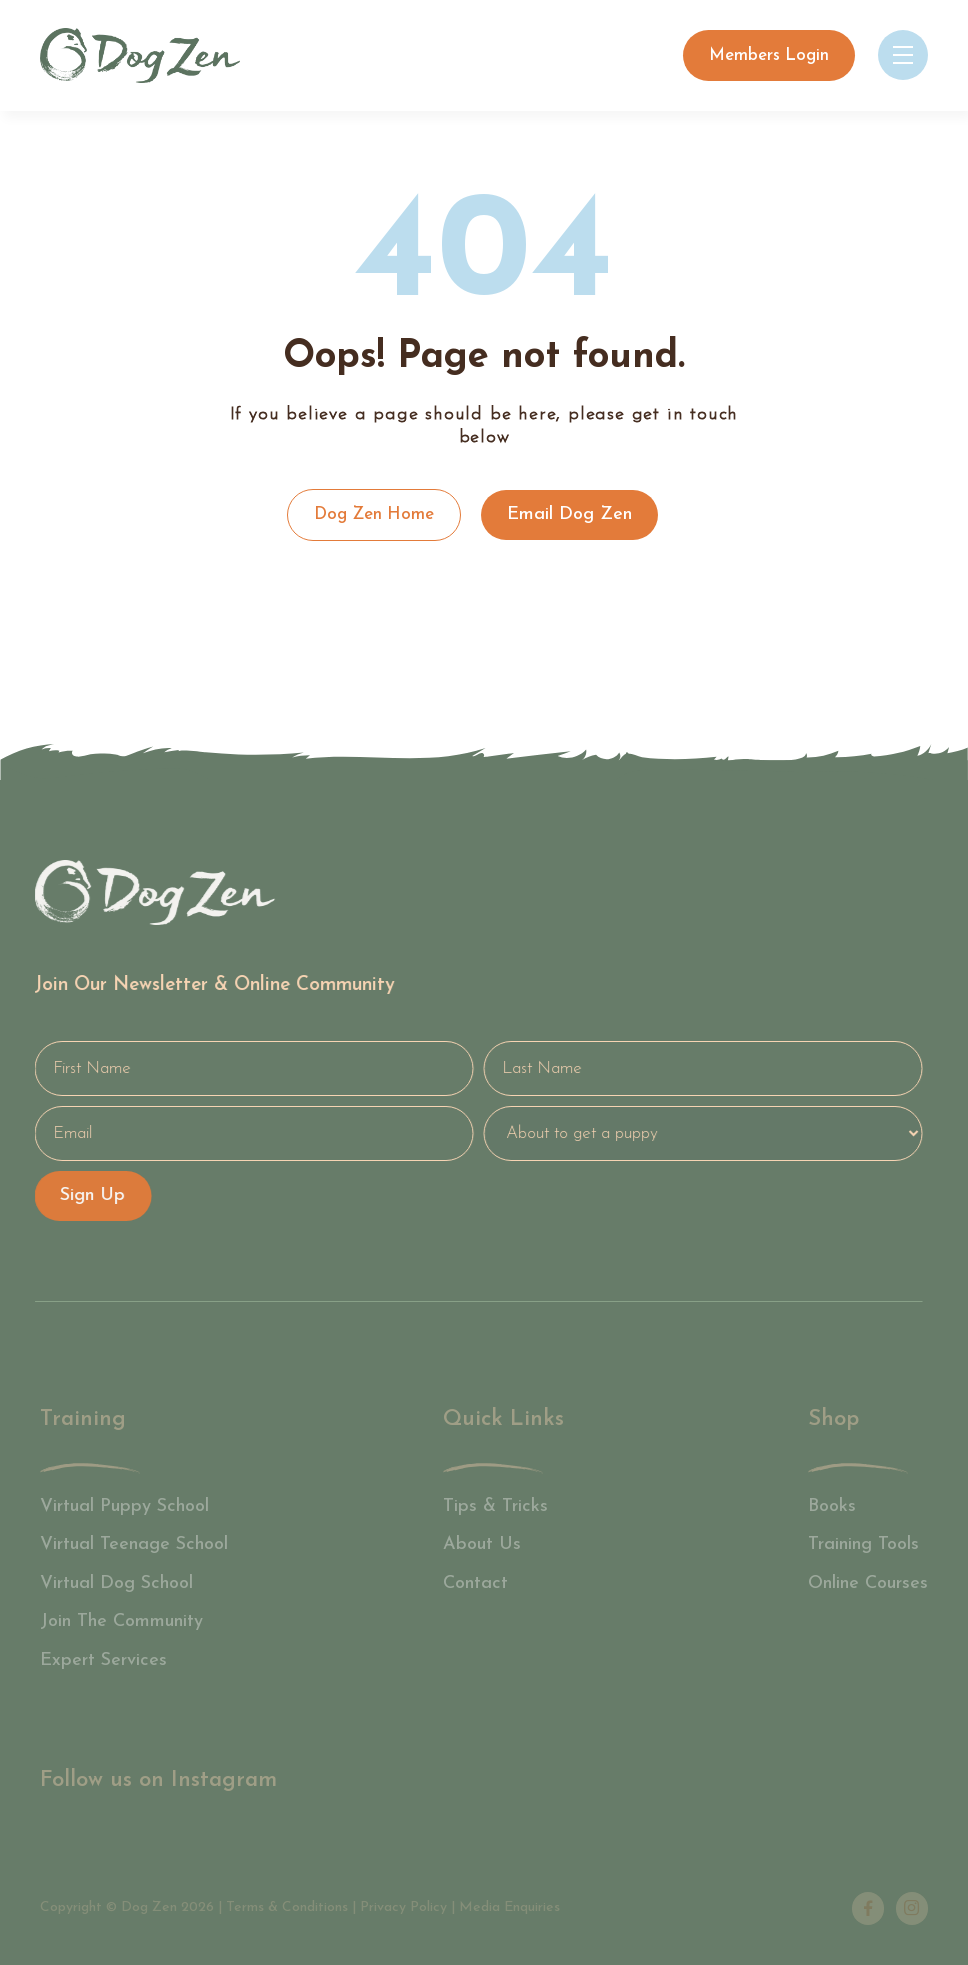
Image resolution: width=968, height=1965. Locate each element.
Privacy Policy (403, 1907)
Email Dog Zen (569, 514)
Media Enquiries (509, 1907)
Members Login (769, 55)
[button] (903, 55)
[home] (140, 55)
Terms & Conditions (287, 1907)
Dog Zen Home (374, 514)
